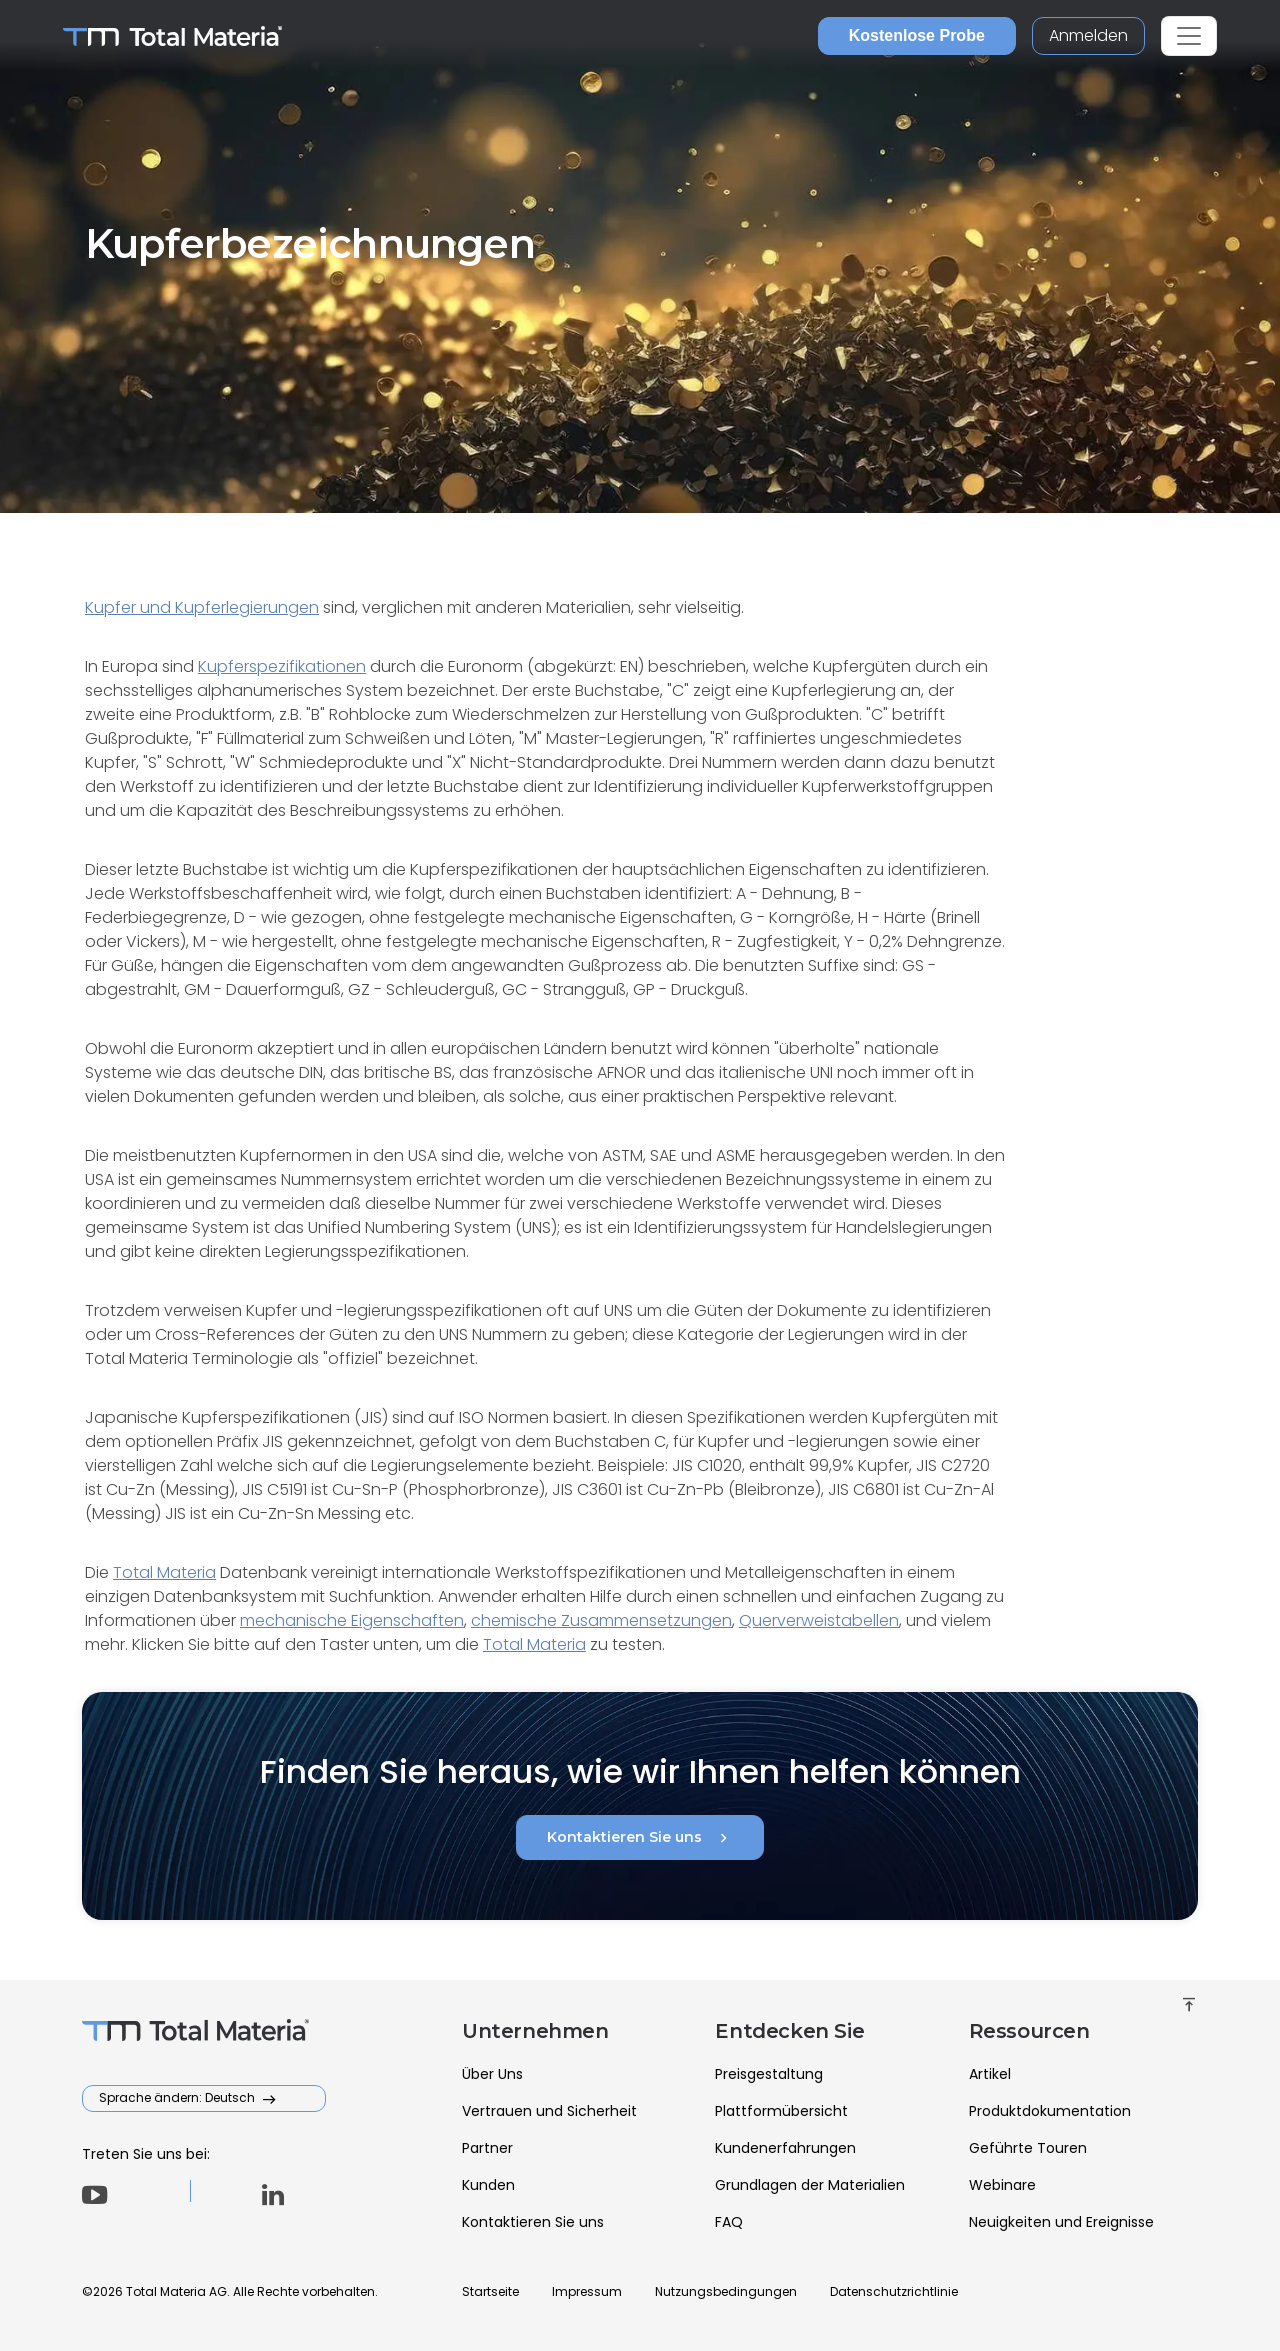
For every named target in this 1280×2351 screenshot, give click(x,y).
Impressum (587, 2291)
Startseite (490, 2291)
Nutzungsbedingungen (726, 2291)
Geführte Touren (1028, 2148)
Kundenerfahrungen (785, 2148)
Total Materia (164, 1572)
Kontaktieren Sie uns (640, 1838)
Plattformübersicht (781, 2111)
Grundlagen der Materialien (810, 2185)
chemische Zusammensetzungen (601, 1620)
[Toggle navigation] (1189, 36)
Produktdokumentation (1050, 2111)
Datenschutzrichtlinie (894, 2291)
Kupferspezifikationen (282, 666)
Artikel (990, 2074)
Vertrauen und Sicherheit (549, 2111)
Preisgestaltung (769, 2074)
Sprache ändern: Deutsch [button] (178, 2097)
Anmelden (1088, 35)
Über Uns (492, 2074)
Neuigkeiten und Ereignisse (1061, 2222)
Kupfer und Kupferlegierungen (202, 607)
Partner (487, 2148)
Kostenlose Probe (917, 35)
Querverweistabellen (819, 1620)
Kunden (488, 2185)
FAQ (729, 2222)
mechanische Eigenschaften (352, 1620)
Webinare (1002, 2185)
